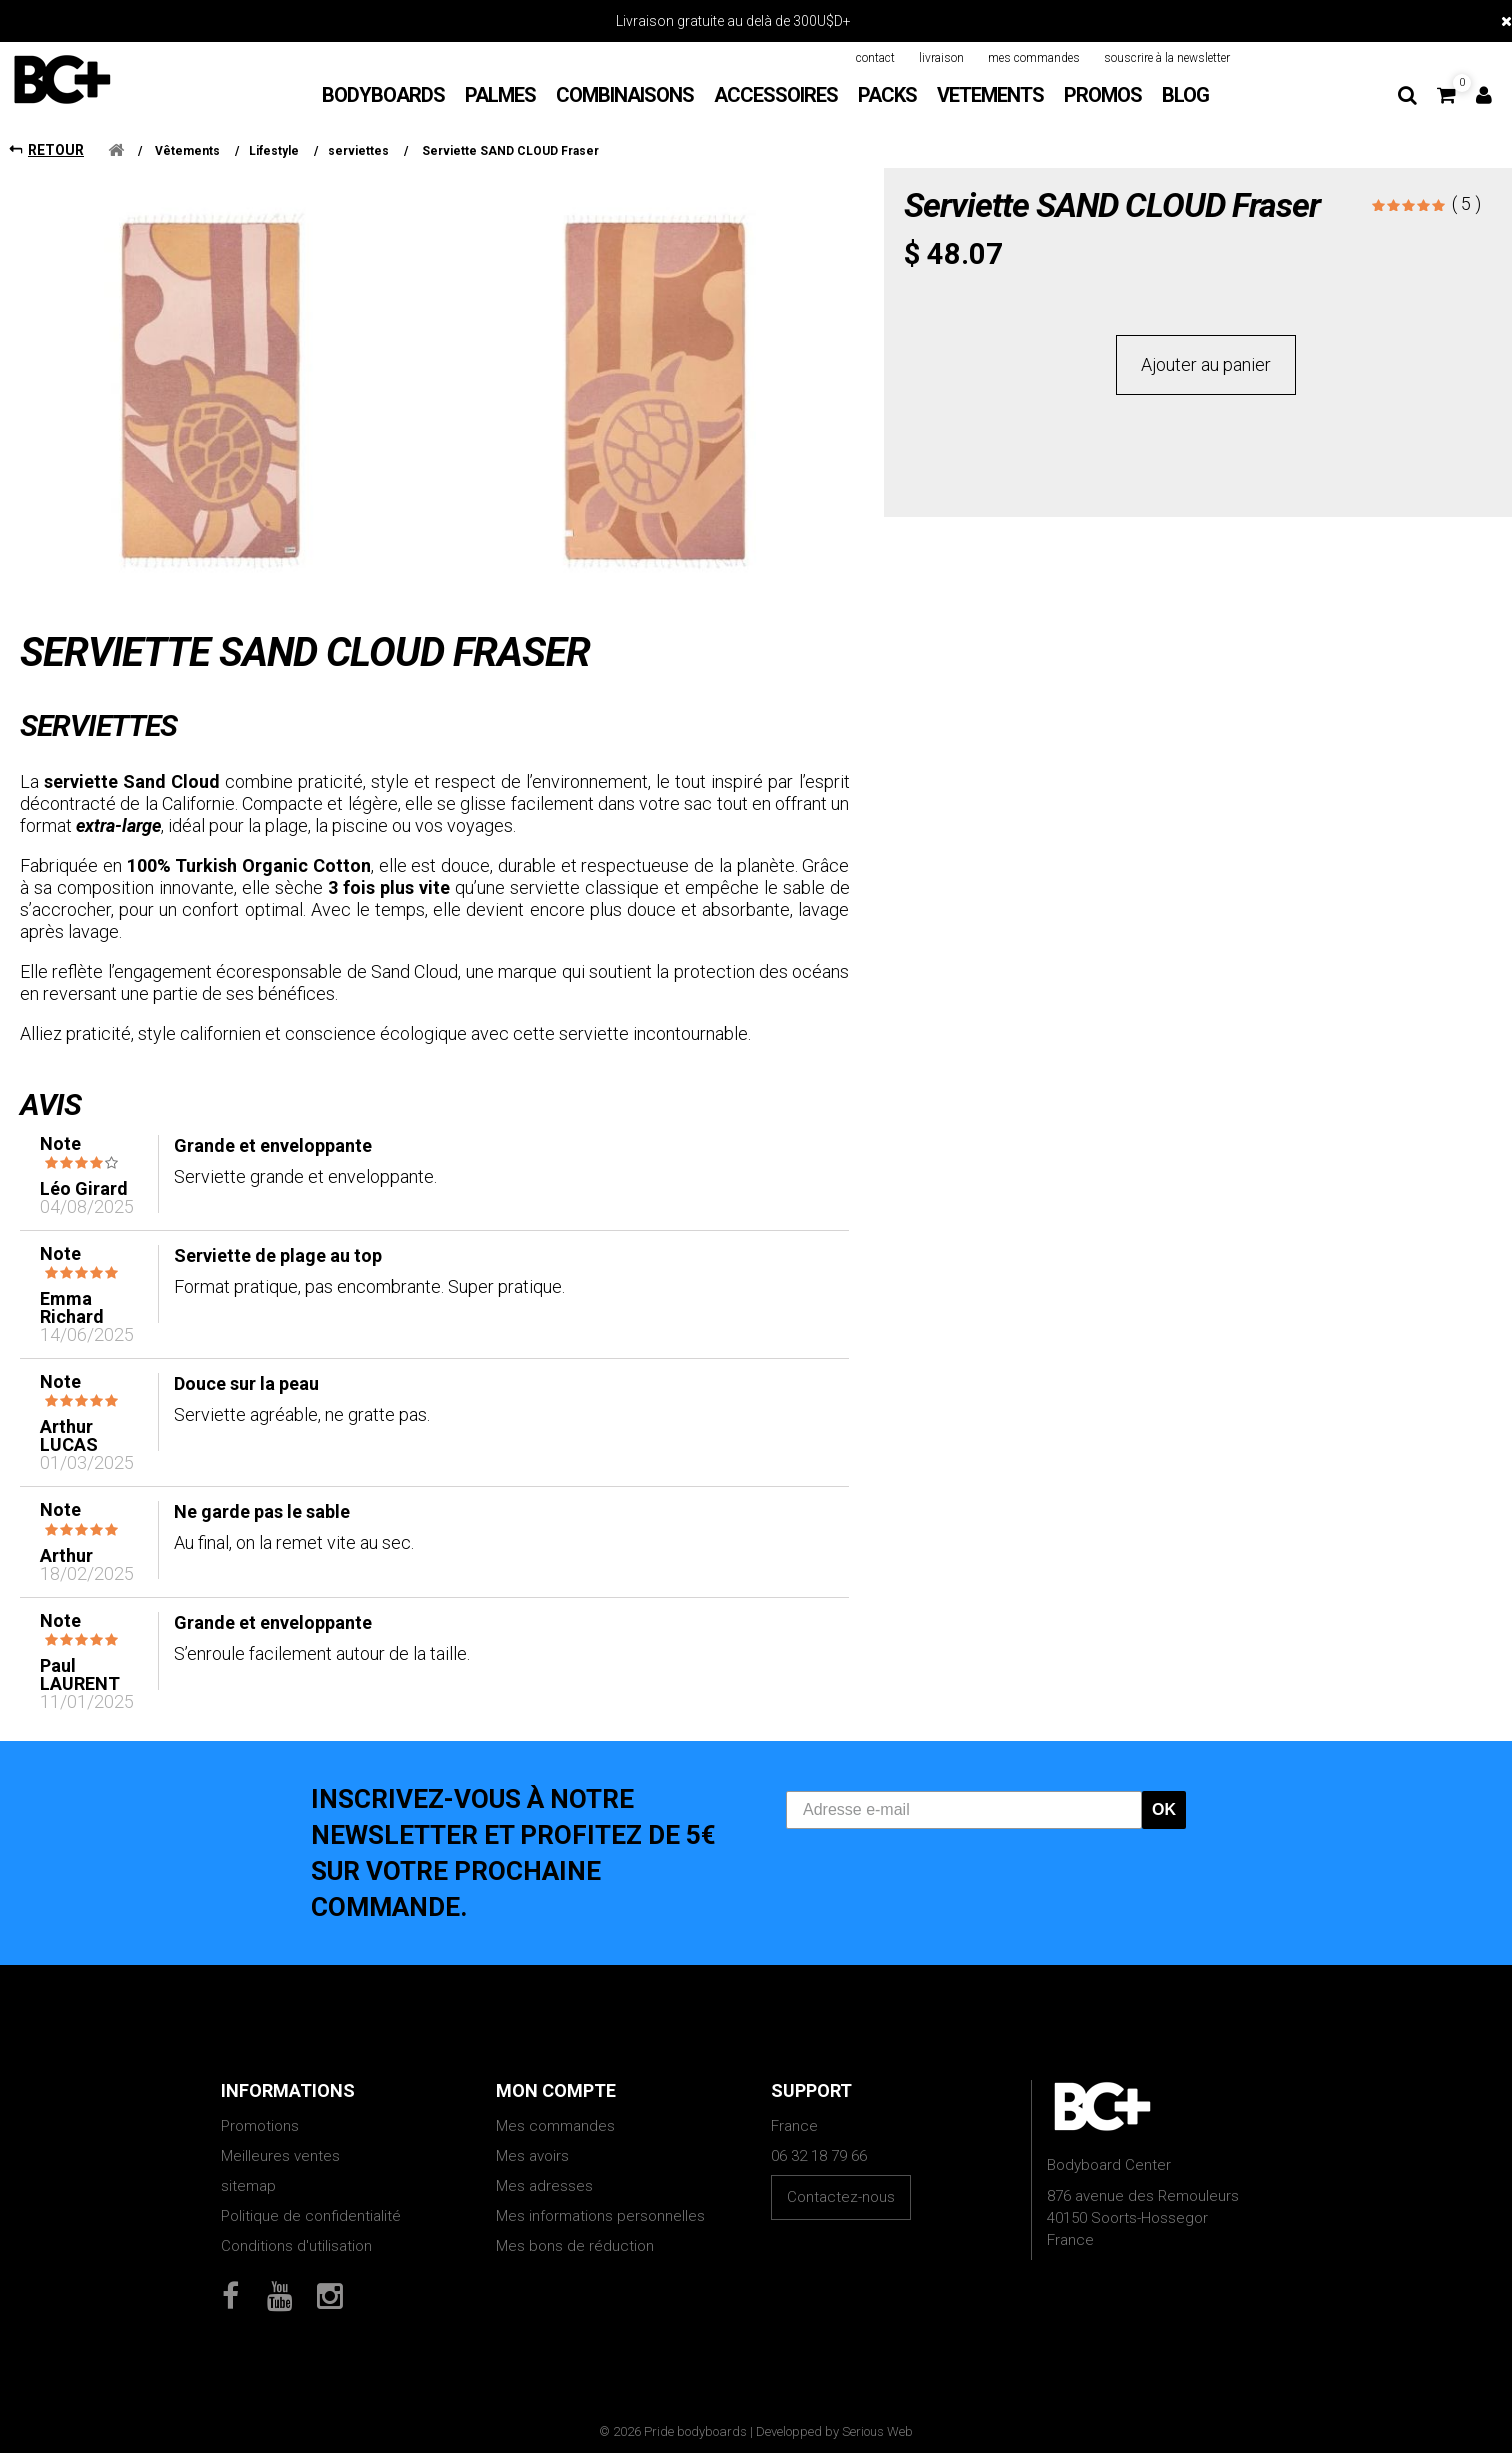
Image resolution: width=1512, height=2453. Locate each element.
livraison (941, 58)
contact (875, 58)
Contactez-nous (841, 2197)
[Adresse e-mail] (964, 1810)
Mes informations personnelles (600, 2216)
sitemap (248, 2186)
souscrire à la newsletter (1167, 58)
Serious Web (877, 2431)
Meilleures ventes (280, 2156)
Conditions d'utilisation (296, 2246)
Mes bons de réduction (575, 2246)
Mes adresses (544, 2186)
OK (1164, 1809)
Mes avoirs (532, 2156)
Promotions (260, 2126)
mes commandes (1034, 58)
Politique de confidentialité (311, 2216)
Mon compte (556, 2090)
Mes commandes (555, 2126)
